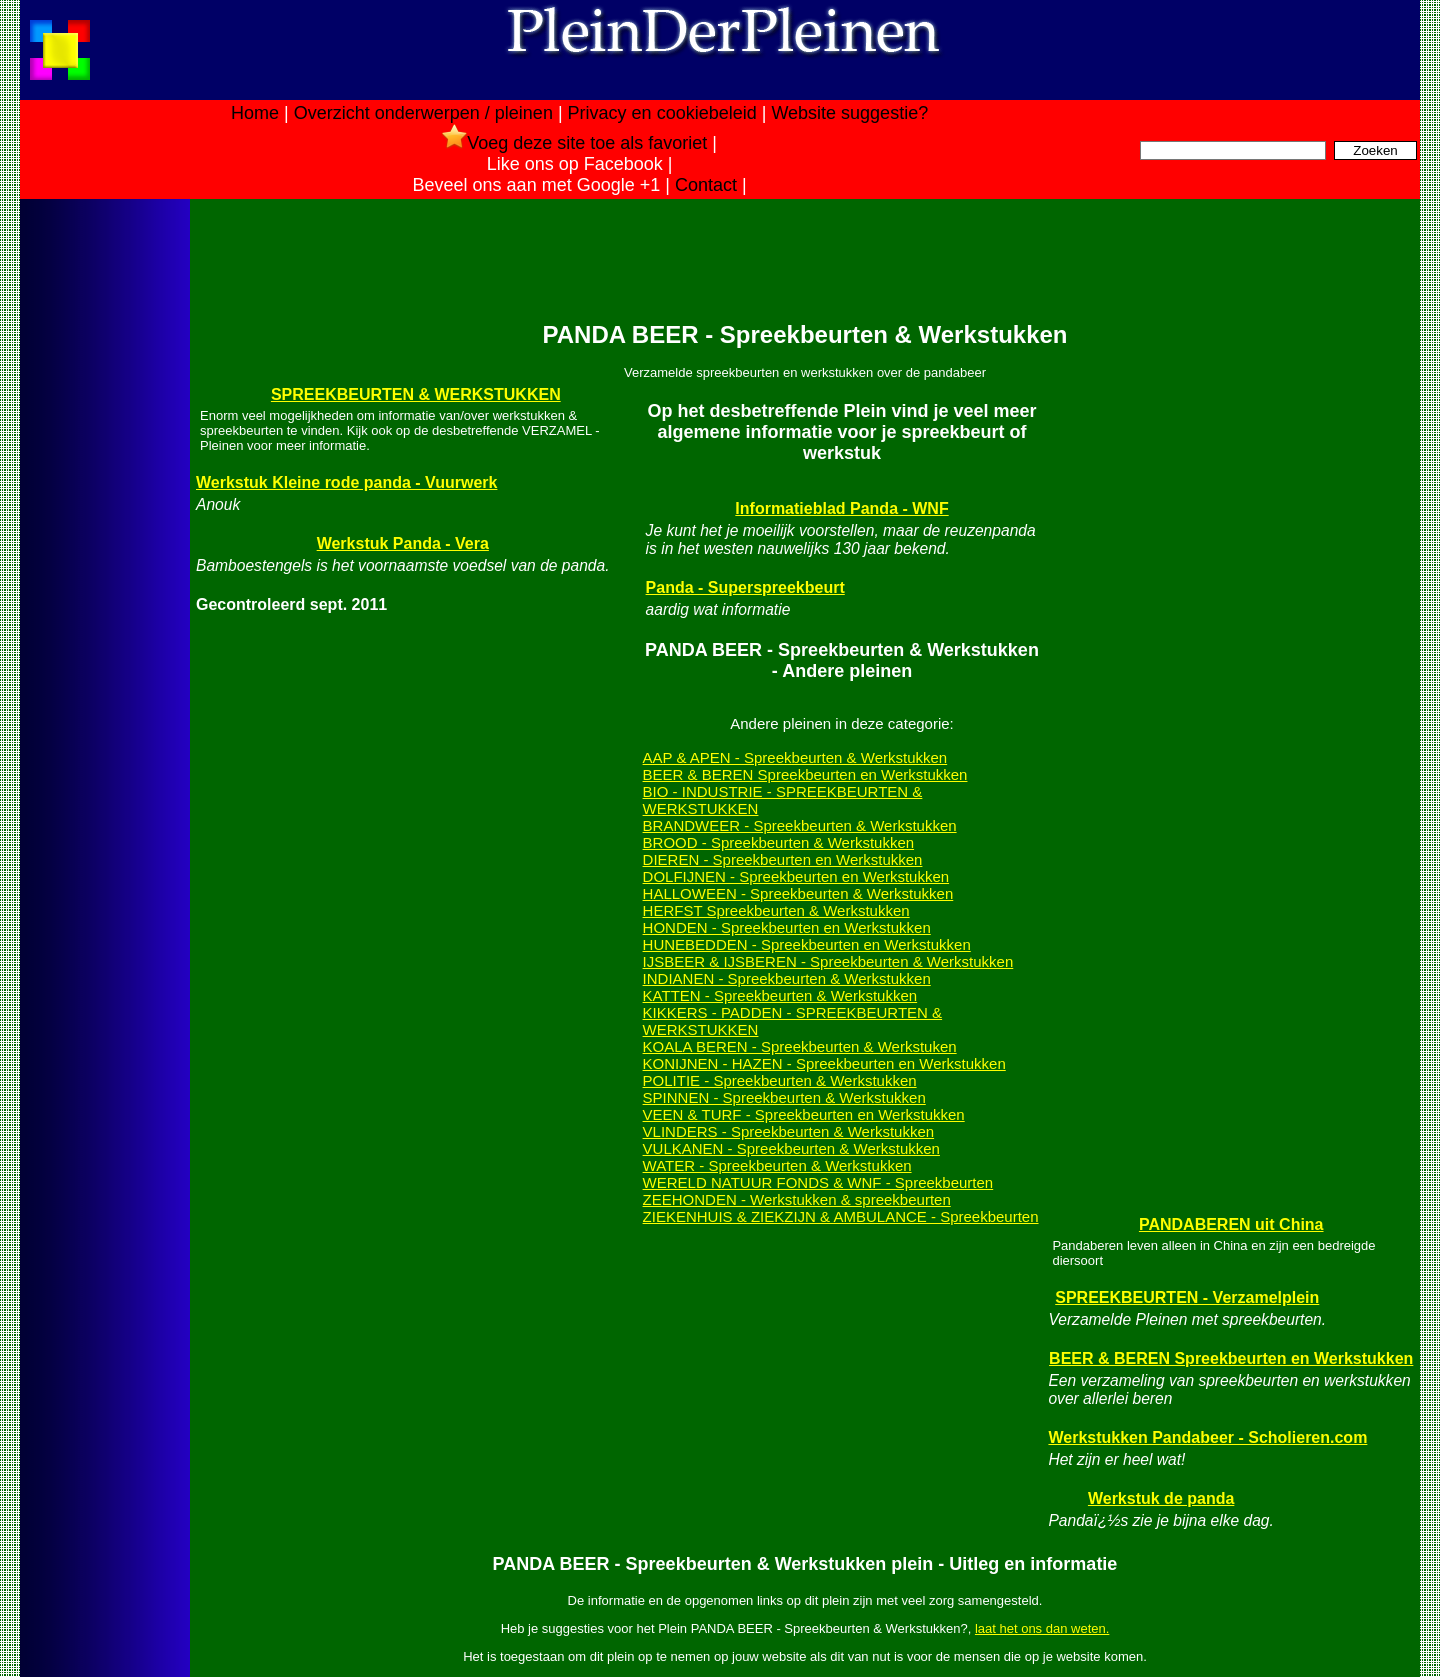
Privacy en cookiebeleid (662, 113)
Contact (706, 185)
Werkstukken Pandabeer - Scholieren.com (1207, 1437)
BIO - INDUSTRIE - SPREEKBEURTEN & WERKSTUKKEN (783, 800)
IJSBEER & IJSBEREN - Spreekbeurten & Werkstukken (828, 961)
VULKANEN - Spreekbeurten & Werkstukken (791, 1148)
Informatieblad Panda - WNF (841, 508)
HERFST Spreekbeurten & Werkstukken (776, 910)
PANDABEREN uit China (1231, 1224)
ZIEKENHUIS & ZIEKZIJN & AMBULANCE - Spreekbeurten (841, 1216)
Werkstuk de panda (1161, 1498)
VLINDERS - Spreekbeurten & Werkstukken (789, 1131)
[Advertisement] (103, 518)
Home (255, 113)
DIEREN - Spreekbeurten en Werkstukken (783, 859)
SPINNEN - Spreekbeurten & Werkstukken (784, 1097)
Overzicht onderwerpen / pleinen (423, 113)
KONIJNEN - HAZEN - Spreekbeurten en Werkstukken (824, 1063)
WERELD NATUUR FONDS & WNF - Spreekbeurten (818, 1182)
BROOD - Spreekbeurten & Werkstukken (779, 842)
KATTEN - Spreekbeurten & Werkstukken (780, 995)
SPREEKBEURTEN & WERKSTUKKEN (416, 394)
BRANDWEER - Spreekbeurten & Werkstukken (800, 825)
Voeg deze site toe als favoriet (574, 143)
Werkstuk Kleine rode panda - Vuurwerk (346, 482)
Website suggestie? (849, 113)
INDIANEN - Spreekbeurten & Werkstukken (787, 978)
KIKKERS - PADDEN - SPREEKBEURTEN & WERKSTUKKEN (793, 1021)
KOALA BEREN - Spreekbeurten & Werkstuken (800, 1046)
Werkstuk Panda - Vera (403, 543)
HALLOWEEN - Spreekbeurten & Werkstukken (798, 893)
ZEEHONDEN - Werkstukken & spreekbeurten (797, 1199)
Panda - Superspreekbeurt (745, 587)
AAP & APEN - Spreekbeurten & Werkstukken (795, 757)
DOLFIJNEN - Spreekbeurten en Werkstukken (796, 876)
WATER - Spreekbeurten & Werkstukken (777, 1165)
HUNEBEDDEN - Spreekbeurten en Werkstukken (807, 944)
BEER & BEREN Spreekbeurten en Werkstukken (805, 774)
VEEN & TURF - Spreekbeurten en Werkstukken (804, 1114)
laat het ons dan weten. (1042, 1628)
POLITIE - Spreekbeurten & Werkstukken (780, 1080)
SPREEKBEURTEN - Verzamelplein (1187, 1297)
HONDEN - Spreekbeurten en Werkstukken (787, 927)
